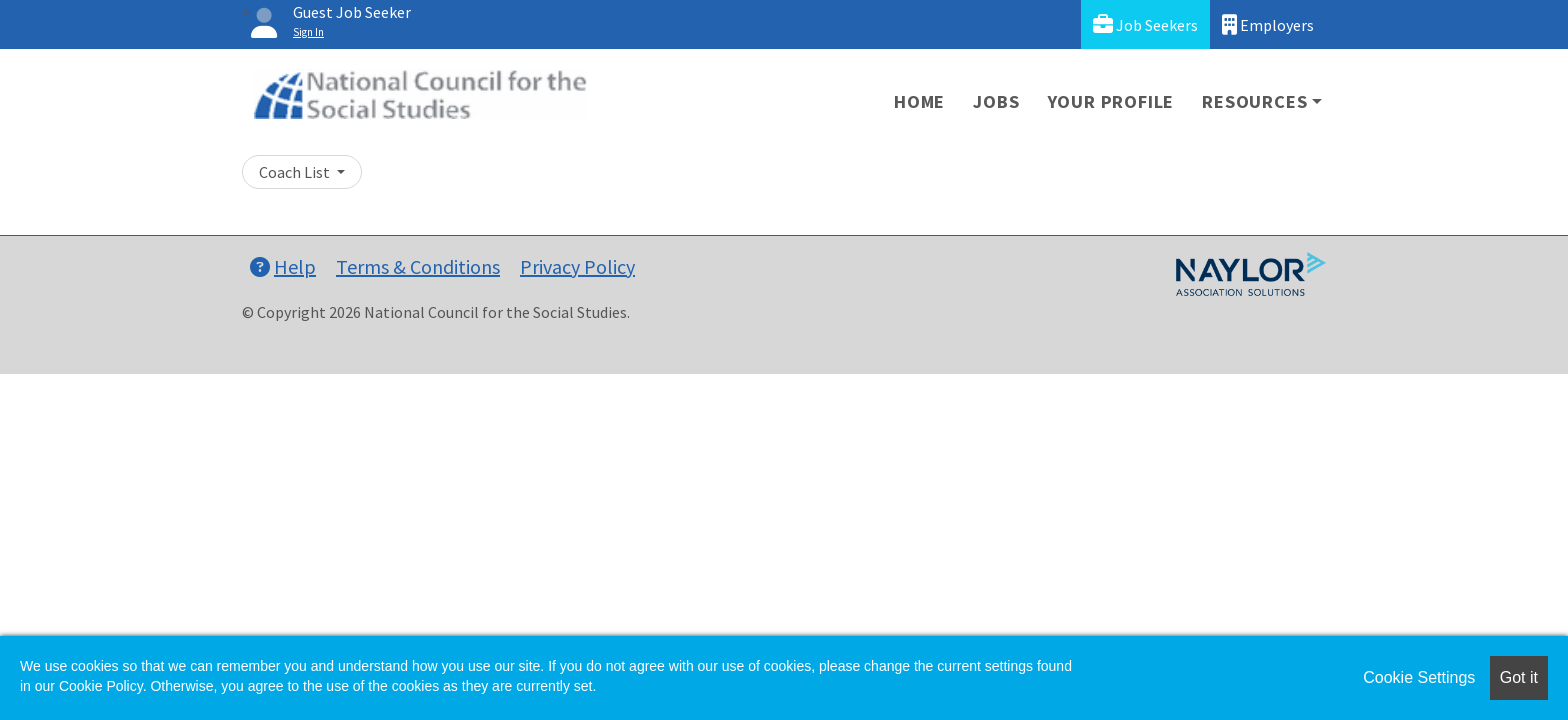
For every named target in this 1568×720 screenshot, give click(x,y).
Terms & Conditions (418, 266)
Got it (1519, 677)
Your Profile (1111, 101)
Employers (1268, 24)
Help (283, 266)
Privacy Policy (577, 266)
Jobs (996, 101)
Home (919, 101)
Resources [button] (1254, 101)
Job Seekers (1145, 24)
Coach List (296, 172)
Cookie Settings (1419, 677)
